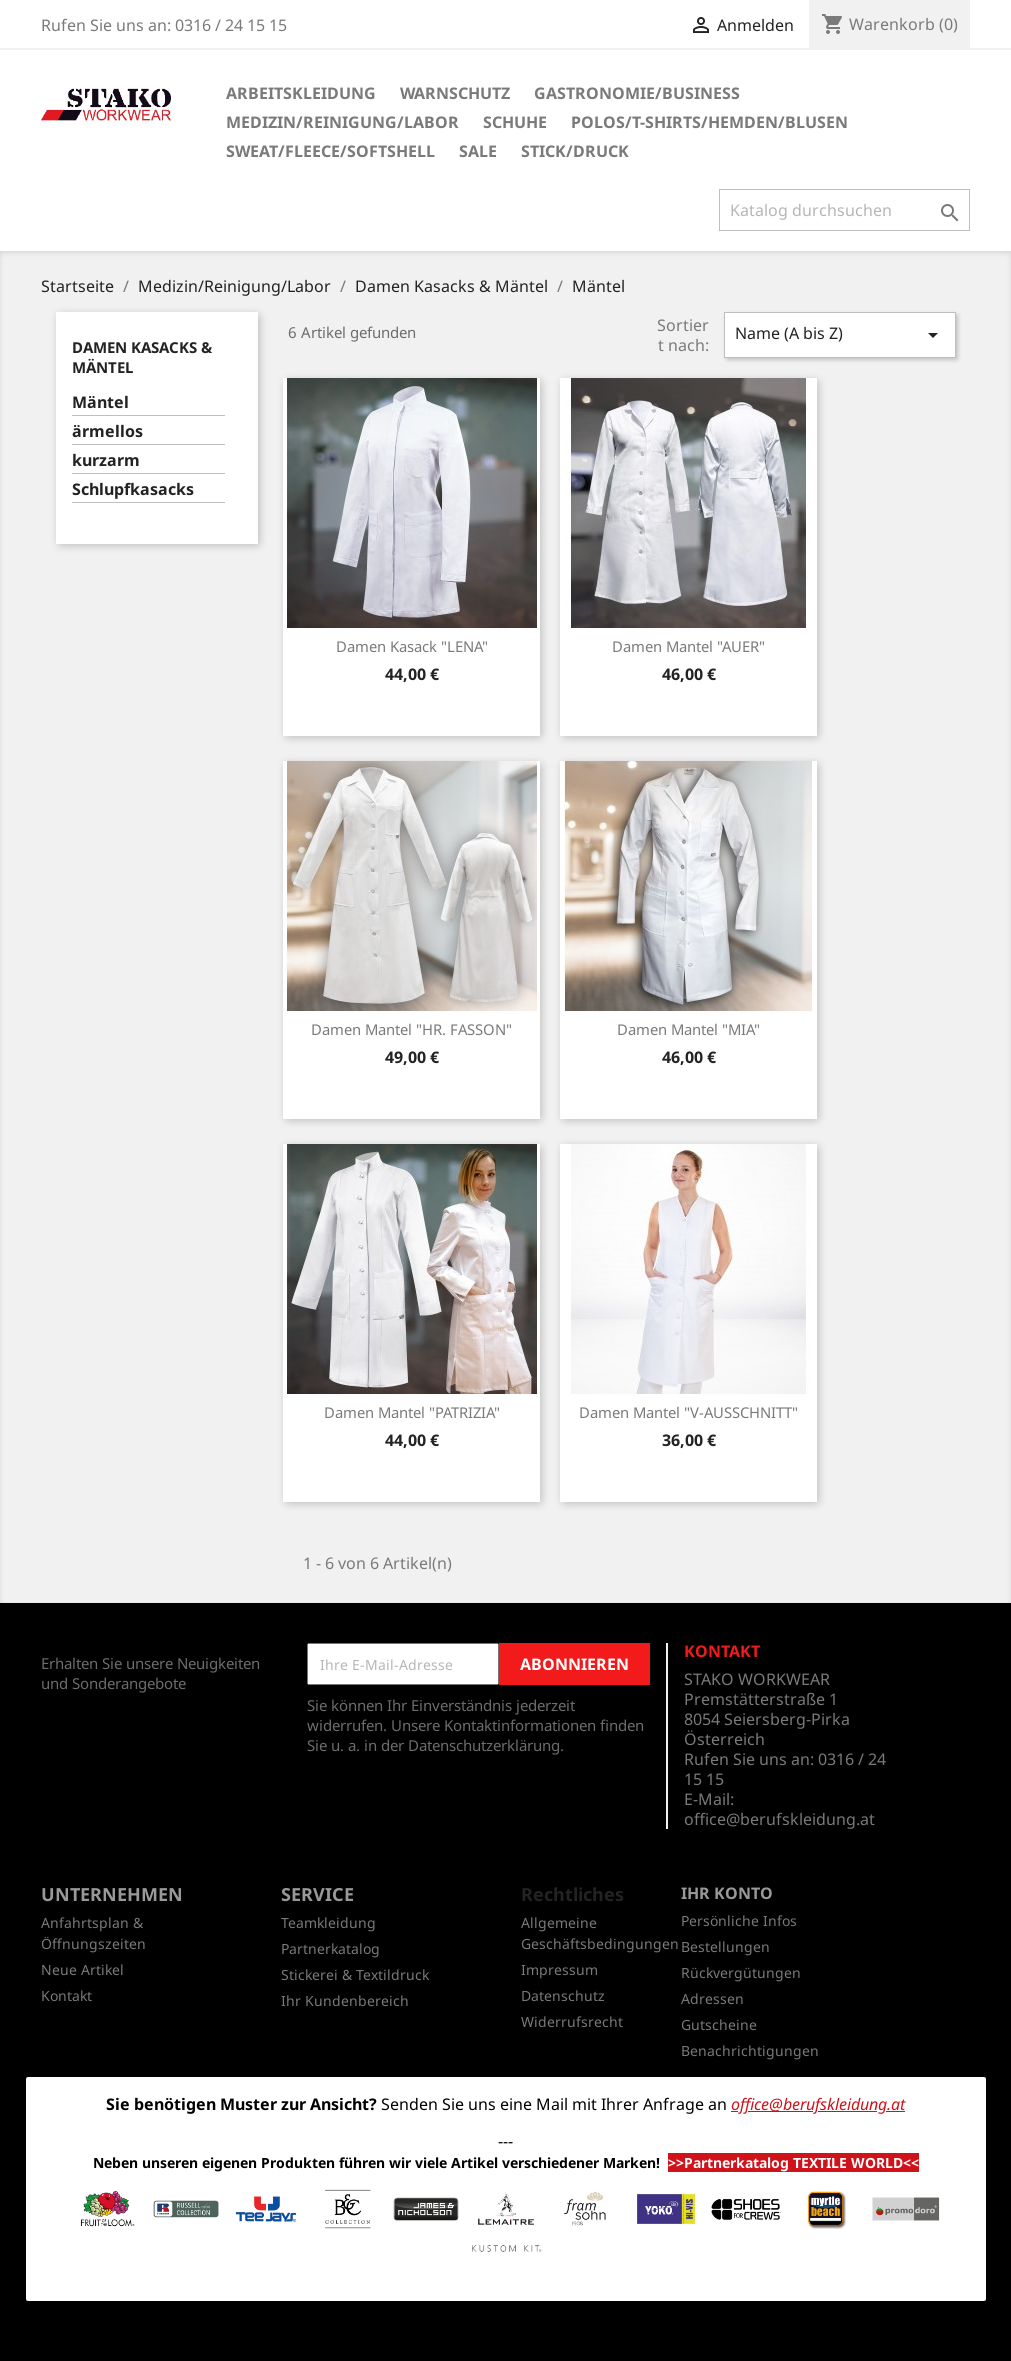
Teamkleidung (328, 1922)
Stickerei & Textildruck (355, 1974)
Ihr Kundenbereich (345, 2000)
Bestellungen (725, 1946)
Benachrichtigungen (750, 2050)
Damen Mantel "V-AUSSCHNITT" (688, 1412)
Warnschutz (455, 93)
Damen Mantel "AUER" (688, 646)
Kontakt (66, 1995)
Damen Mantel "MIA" (688, 1029)
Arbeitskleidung (301, 93)
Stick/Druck (575, 151)
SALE (478, 151)
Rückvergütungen (741, 1972)
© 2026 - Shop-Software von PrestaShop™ (506, 2335)
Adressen (712, 1998)
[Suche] (844, 210)
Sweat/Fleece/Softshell (330, 151)
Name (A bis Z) (840, 334)
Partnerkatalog (330, 1948)
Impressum (559, 1969)
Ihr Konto (727, 1893)
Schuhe (515, 122)
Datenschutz (563, 1995)
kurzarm (106, 460)
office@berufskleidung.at (779, 1819)
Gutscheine (719, 2024)
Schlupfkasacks (133, 489)
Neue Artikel (82, 1969)
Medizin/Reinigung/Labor (342, 122)
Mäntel (100, 402)
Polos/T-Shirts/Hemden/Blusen (709, 122)
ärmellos (107, 431)
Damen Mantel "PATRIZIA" (412, 1412)
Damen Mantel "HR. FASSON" (411, 1029)
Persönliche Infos (739, 1920)
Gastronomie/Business (637, 93)
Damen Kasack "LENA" (412, 646)
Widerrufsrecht (572, 2021)
